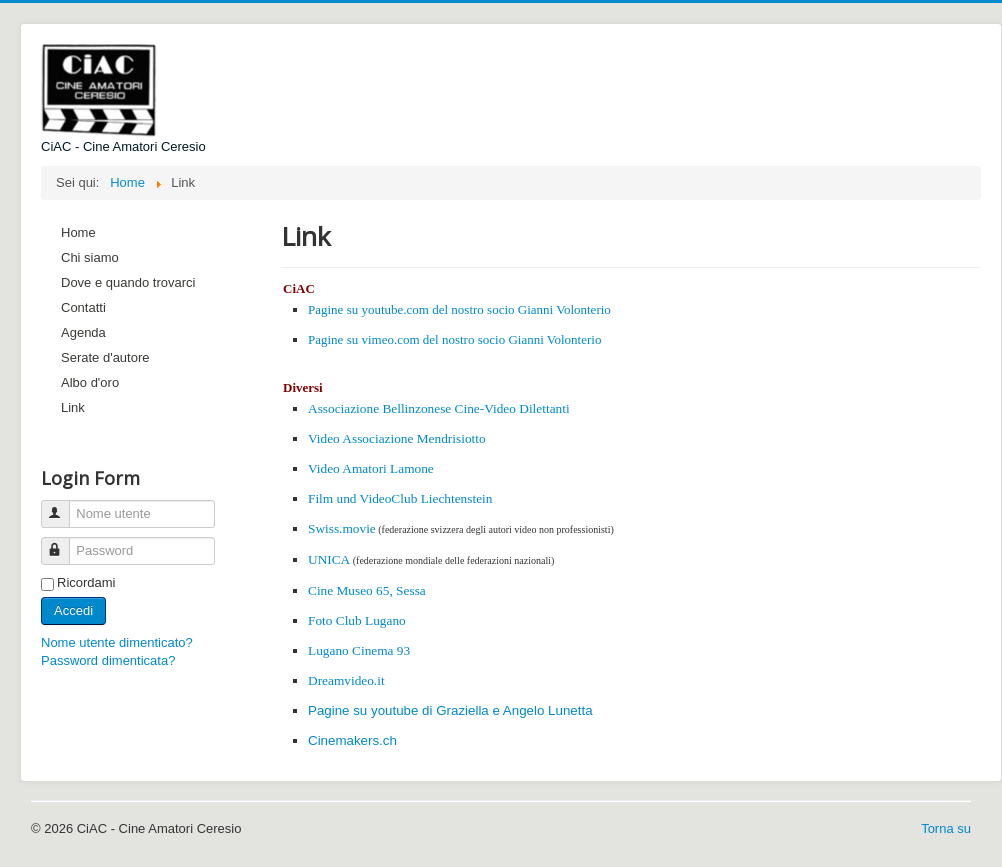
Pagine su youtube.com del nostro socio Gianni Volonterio (459, 309)
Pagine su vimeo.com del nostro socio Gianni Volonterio (454, 339)
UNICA (329, 559)
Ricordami (86, 582)
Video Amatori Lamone (371, 468)
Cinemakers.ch (352, 740)
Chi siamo (90, 257)
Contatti (83, 307)
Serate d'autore (105, 357)
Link (73, 407)
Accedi (73, 610)
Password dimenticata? (108, 660)
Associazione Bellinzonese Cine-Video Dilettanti (439, 408)
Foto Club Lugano (357, 620)
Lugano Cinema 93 (359, 650)
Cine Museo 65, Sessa (367, 590)
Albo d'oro (90, 382)
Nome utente (64, 505)
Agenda (83, 332)
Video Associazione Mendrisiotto (397, 438)
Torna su (946, 828)
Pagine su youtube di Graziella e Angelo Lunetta (450, 710)
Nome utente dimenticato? (117, 642)
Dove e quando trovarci (128, 282)
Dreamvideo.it (346, 680)
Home (78, 232)
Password (64, 542)
